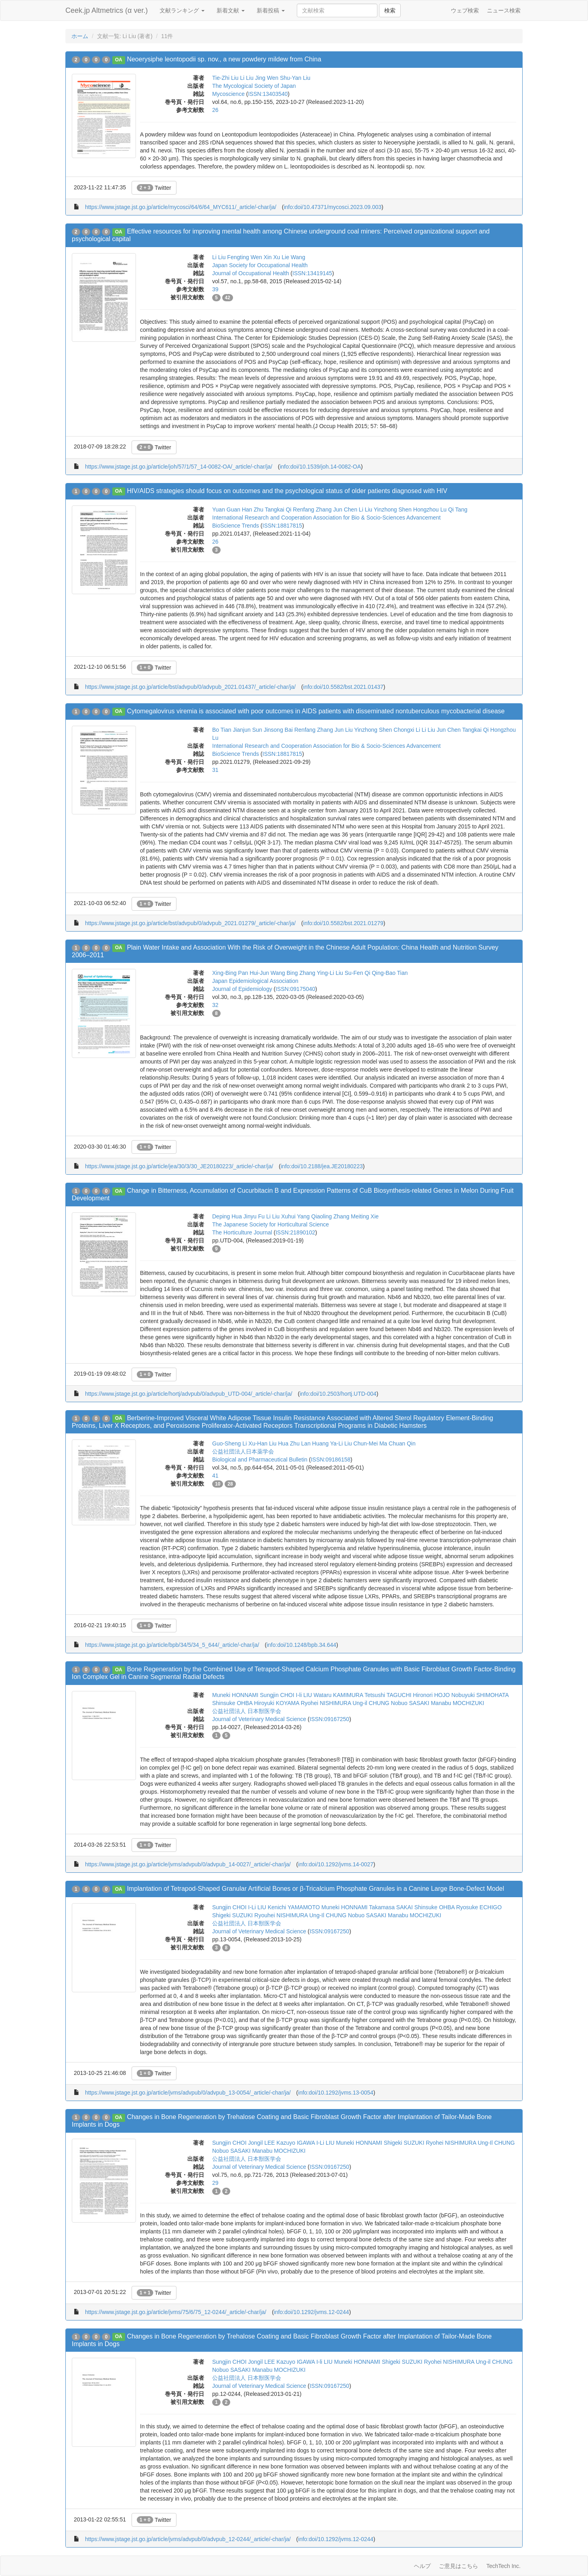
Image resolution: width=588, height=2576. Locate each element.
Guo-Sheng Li (229, 1443)
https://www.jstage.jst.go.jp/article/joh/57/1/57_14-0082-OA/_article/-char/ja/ (178, 466)
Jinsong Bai (278, 730)
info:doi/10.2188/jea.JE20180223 (322, 1166)
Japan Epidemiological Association (255, 981)
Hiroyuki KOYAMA (276, 1703)
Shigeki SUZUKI (232, 1915)
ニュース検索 (504, 10)
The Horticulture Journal (242, 1232)
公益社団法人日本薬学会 (243, 1451)
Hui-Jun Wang (267, 973)
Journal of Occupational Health (250, 273)
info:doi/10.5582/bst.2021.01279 (343, 923)
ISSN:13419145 (312, 273)
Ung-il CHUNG (371, 1703)
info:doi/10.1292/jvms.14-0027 (335, 1864)
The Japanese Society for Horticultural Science (270, 1224)
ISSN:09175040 (295, 989)
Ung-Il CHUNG (328, 1915)
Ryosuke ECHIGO (479, 1907)
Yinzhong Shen (393, 509)
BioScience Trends (235, 525)
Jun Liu (344, 730)
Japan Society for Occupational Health (260, 265)
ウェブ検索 (465, 10)
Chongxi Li (406, 730)
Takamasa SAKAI (391, 1907)
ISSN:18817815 (282, 525)
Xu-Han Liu (262, 1443)
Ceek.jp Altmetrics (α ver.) (106, 10)
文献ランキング (182, 10)
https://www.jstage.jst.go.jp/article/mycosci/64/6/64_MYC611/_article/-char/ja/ (180, 207)
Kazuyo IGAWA (295, 2143)
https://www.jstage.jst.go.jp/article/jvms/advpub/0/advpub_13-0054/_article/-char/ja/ (188, 2092)
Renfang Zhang (312, 509)
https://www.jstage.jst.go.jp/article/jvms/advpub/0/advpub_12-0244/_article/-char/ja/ (188, 2539)
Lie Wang (293, 257)
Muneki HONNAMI (235, 1695)
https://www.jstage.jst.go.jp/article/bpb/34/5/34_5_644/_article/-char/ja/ (172, 1645)
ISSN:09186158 (331, 1459)
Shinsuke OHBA (232, 1703)
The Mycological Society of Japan (254, 86)
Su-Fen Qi (357, 973)
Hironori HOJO (431, 1695)
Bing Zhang (300, 973)
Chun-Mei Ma (370, 1443)
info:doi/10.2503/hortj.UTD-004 (338, 1394)
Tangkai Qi (278, 509)
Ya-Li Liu (341, 1443)
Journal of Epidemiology (242, 989)
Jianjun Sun (247, 730)
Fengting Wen (244, 257)
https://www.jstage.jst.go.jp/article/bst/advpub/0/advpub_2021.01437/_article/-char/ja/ (190, 687)
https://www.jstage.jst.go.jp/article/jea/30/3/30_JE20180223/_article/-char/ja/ (179, 1166)
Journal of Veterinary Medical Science (259, 1719)
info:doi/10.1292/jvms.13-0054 (335, 2092)
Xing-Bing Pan (230, 973)
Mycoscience (228, 94)
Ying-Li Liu (330, 973)
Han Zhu (253, 509)
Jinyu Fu (254, 1216)
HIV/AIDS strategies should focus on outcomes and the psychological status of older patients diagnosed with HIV (287, 490)
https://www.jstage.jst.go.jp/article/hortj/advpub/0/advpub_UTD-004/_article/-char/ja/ (188, 1394)
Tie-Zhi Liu (225, 78)
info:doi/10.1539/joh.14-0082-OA (320, 466)
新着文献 (231, 10)
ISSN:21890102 (295, 1232)
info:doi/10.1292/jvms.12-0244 (311, 2312)
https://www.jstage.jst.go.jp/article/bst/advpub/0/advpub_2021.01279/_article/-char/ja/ (190, 923)
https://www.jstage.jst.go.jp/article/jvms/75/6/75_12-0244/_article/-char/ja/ (175, 2312)
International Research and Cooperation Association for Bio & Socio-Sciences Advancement (326, 517)
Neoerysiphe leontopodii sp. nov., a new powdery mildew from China (224, 59)
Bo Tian (221, 730)
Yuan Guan (226, 509)
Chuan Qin (402, 1443)
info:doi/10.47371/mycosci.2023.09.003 (332, 207)
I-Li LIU (257, 1907)
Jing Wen (266, 78)
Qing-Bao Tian (390, 973)
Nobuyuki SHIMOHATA (480, 1695)
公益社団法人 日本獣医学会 (246, 1711)
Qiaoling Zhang (330, 1216)
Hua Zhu (289, 1443)
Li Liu (246, 78)
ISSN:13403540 (268, 94)
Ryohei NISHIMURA (326, 1703)
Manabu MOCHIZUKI (457, 1703)
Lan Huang (315, 1443)
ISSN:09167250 (329, 1719)
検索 (389, 10)
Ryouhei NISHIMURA (281, 1915)
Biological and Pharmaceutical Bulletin (259, 1459)
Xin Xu (272, 257)
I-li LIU (304, 1695)
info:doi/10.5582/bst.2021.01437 (343, 687)
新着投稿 (271, 10)
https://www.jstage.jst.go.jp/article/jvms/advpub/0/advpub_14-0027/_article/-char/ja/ (188, 1864)
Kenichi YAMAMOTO (294, 1907)
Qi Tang (457, 509)
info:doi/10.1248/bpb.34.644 (302, 1645)
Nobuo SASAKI (410, 1703)
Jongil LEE (261, 2143)
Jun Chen (345, 509)
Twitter (154, 187)
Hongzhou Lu (429, 509)
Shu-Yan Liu (295, 78)
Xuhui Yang (295, 1216)
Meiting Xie (365, 1216)
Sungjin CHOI (277, 1695)
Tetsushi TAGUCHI (388, 1695)
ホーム (79, 36)
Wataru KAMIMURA (338, 1695)
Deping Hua (227, 1216)
